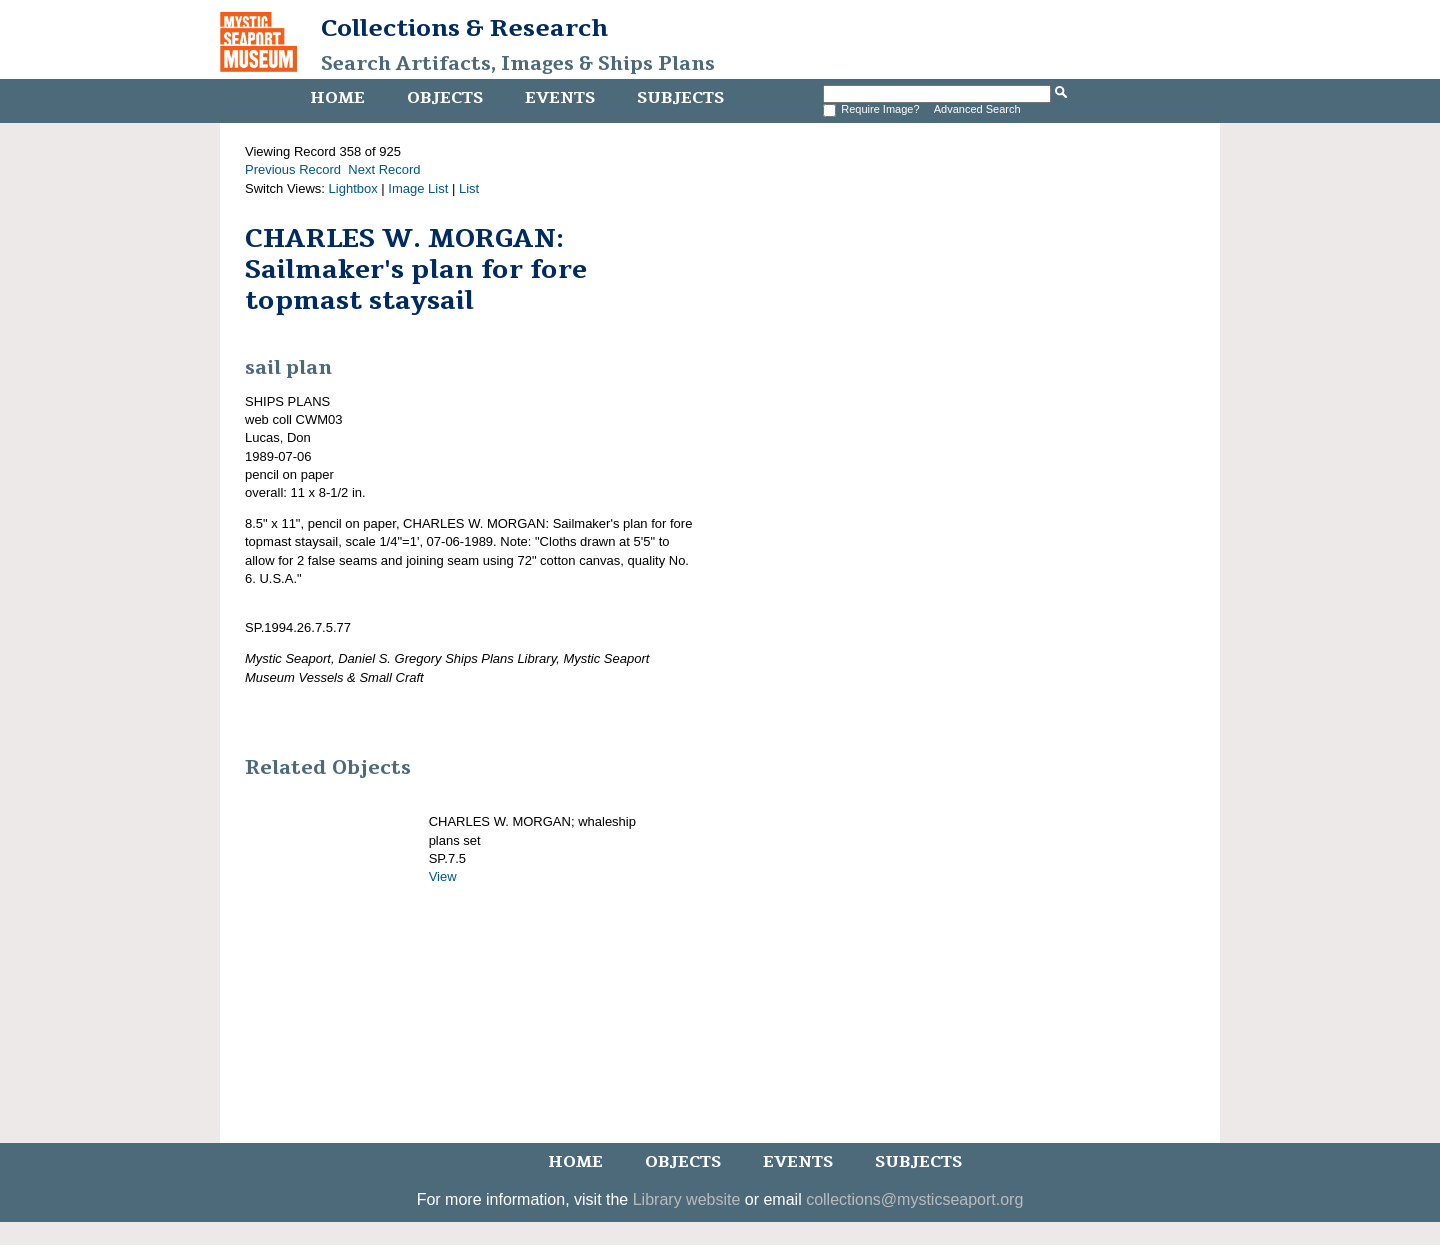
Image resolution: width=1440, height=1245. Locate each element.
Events (560, 98)
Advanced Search (977, 109)
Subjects (680, 98)
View (443, 876)
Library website (687, 1199)
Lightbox (353, 188)
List (469, 188)
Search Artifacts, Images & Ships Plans (518, 64)
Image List (418, 188)
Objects (445, 98)
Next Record (384, 169)
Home (337, 98)
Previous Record (293, 169)
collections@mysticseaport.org (914, 1199)
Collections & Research (464, 28)
